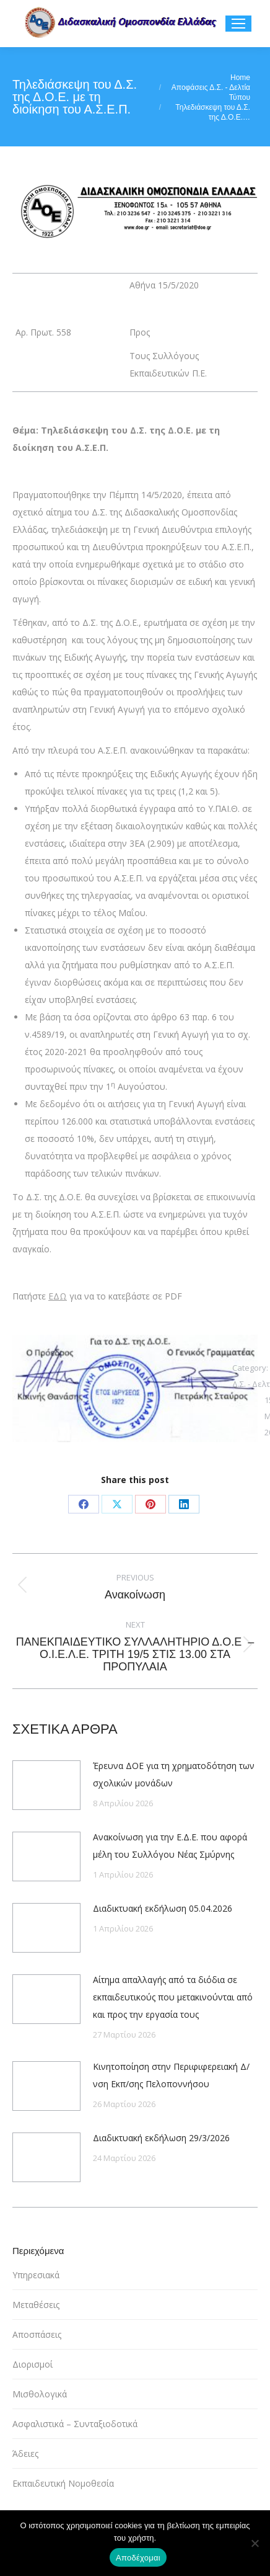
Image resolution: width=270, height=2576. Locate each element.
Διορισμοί (32, 2364)
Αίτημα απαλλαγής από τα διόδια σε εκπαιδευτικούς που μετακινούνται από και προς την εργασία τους (173, 1997)
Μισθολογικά (39, 2394)
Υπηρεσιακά (35, 2275)
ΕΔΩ (57, 1296)
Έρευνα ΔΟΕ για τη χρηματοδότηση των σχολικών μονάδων (174, 1774)
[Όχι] (254, 2543)
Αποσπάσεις (36, 2334)
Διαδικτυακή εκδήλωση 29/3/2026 (161, 2138)
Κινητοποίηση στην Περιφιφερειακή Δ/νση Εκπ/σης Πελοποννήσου (171, 2075)
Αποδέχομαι (138, 2557)
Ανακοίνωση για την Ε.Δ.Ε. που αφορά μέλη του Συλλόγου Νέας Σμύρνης (170, 1845)
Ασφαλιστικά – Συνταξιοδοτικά (74, 2424)
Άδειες (25, 2453)
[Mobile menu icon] (238, 24)
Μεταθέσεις (35, 2305)
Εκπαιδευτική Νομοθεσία (63, 2483)
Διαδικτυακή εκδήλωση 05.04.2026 (162, 1908)
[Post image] (46, 1785)
